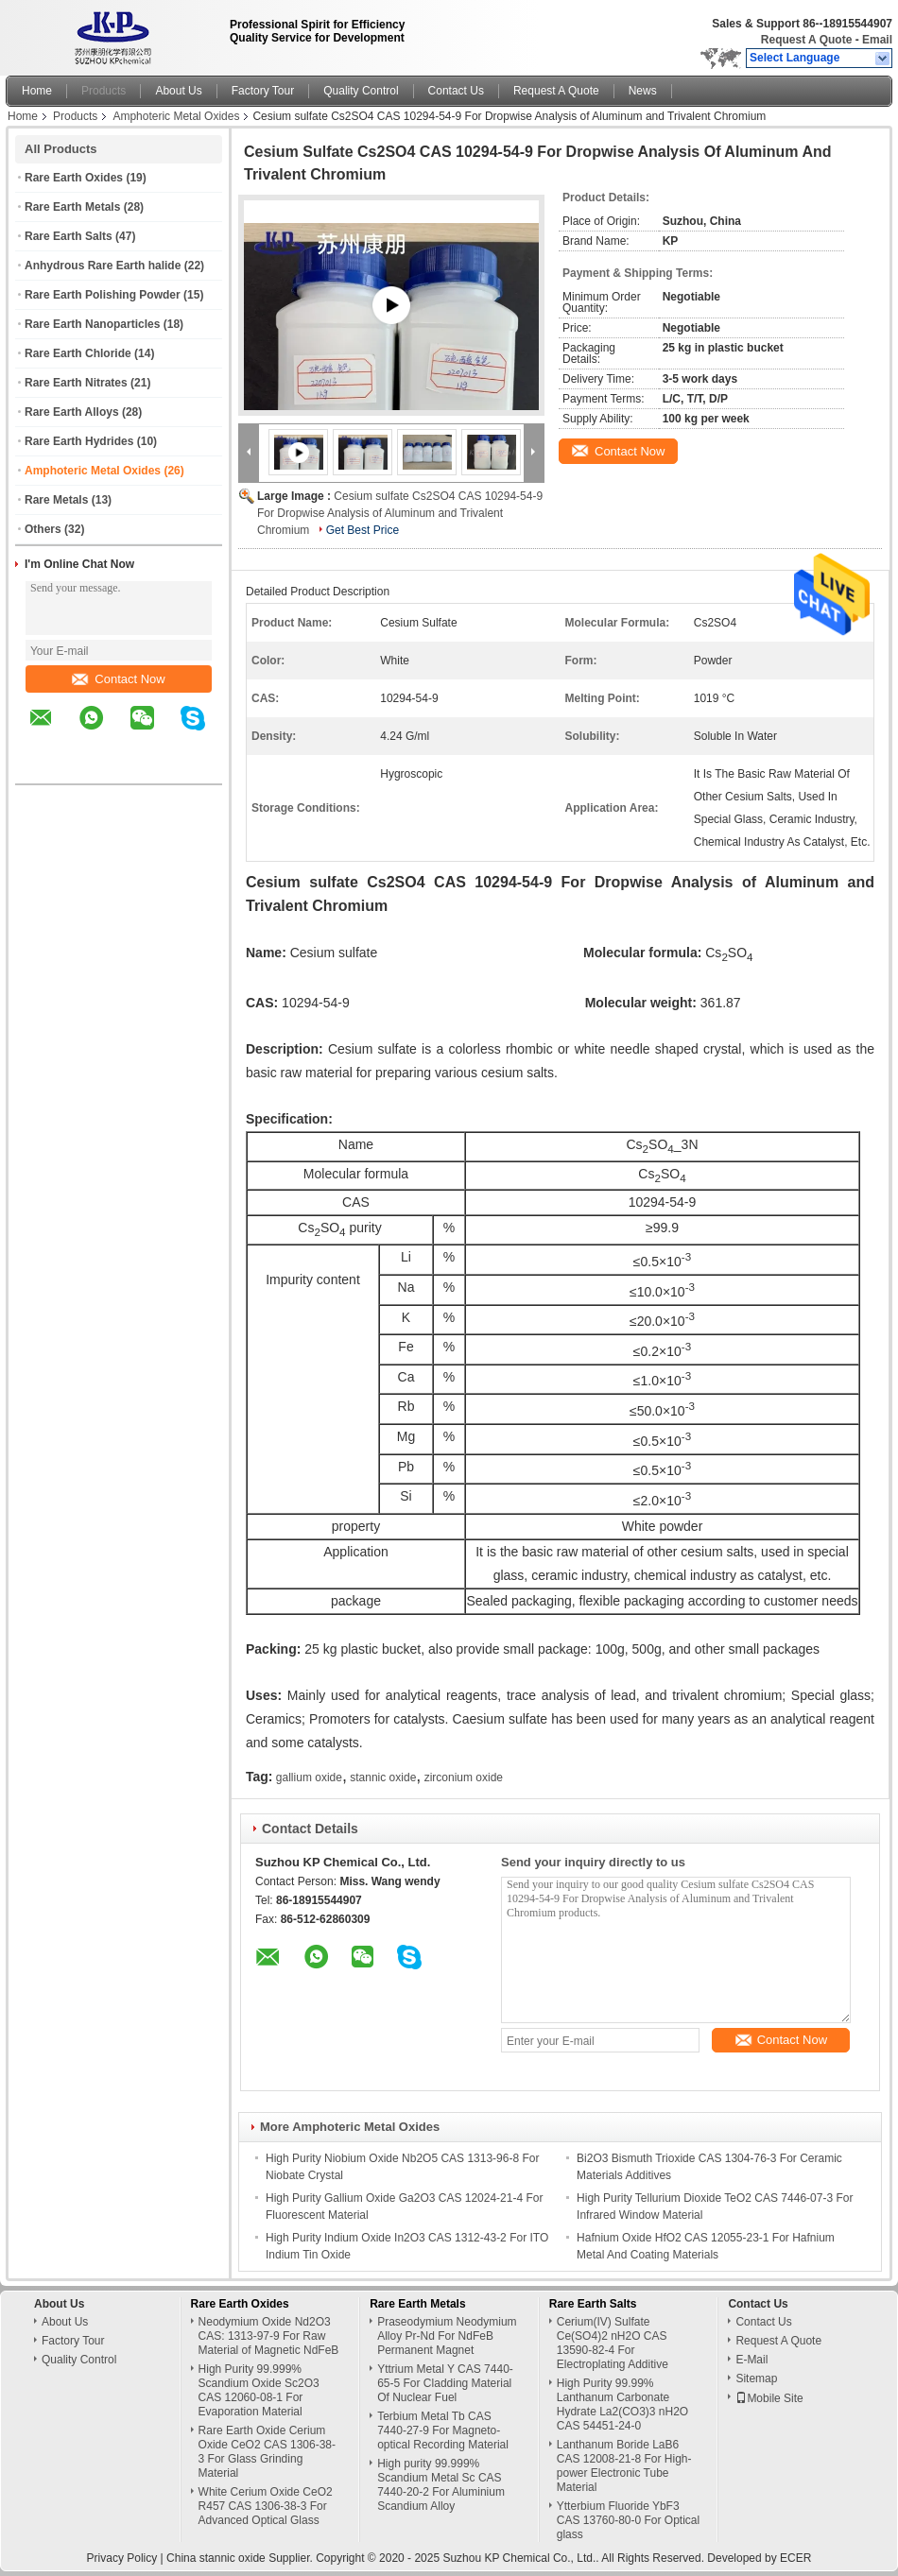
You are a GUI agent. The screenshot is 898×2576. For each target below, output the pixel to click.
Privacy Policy (122, 2558)
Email (877, 39)
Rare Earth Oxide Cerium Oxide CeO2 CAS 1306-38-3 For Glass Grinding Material (267, 2452)
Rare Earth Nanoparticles (92, 324)
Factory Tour (263, 90)
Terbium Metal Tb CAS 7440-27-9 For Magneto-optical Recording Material (443, 2430)
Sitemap (756, 2378)
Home (37, 90)
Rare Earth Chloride (78, 353)
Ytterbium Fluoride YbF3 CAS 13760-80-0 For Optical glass (628, 2520)
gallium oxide (309, 1777)
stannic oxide (383, 1777)
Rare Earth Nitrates (76, 382)
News (643, 90)
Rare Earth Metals (72, 207)
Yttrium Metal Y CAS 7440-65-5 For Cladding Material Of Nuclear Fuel (445, 2383)
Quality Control (360, 90)
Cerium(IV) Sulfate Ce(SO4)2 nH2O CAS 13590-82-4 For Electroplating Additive (612, 2343)
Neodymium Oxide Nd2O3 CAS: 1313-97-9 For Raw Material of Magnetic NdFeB (269, 2336)
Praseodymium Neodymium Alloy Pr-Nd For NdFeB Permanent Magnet (446, 2336)
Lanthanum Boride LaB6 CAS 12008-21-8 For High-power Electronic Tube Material (624, 2466)
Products (103, 90)
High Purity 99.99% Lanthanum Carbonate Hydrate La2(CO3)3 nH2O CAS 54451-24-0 (622, 2404)
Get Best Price (362, 530)
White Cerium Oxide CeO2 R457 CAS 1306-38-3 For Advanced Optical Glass (266, 2506)
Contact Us (456, 90)
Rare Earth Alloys (72, 412)
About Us (178, 90)
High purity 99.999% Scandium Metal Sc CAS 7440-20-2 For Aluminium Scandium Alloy (441, 2485)
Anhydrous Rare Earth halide (103, 265)
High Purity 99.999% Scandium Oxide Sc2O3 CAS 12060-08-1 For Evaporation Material (259, 2390)
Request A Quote (806, 39)
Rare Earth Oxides (74, 177)
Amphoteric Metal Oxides (175, 116)
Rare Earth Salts (68, 236)
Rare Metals (56, 500)
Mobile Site (769, 2398)
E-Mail (751, 2359)
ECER (795, 2558)
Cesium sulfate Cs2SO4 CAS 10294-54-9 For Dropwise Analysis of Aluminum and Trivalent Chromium (400, 513)
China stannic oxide (216, 2558)
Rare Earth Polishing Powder (103, 294)
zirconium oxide (463, 1777)
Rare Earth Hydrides (79, 441)
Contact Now (118, 679)
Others (43, 529)
